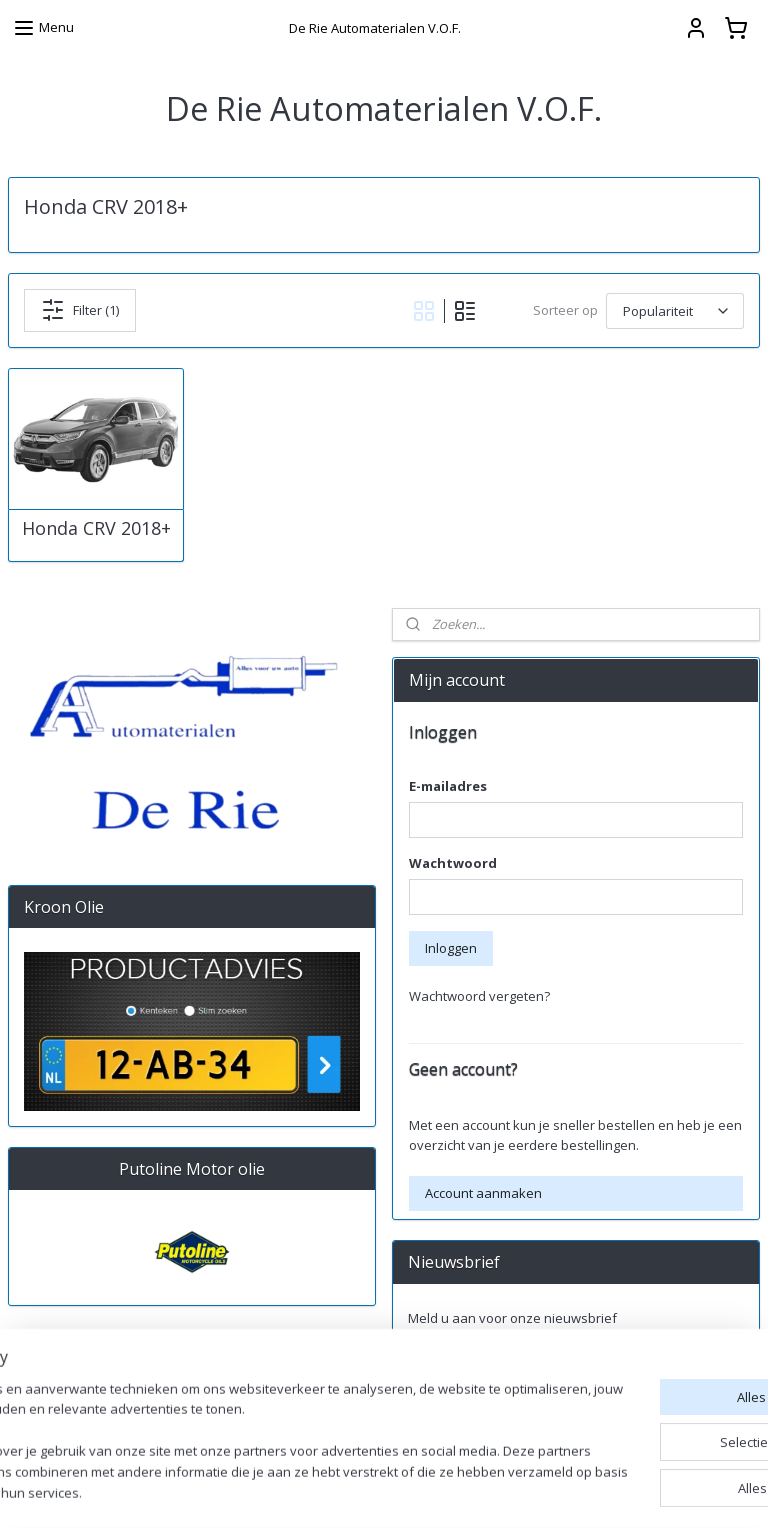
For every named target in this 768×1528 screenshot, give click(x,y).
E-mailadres (448, 786)
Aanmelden (459, 1362)
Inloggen (451, 948)
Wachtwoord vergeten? (479, 996)
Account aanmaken (483, 1193)
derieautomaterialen (467, 1428)
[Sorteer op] (675, 310)
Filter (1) (80, 310)
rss (533, 1491)
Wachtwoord (453, 863)
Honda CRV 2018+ (96, 529)
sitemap (491, 1491)
